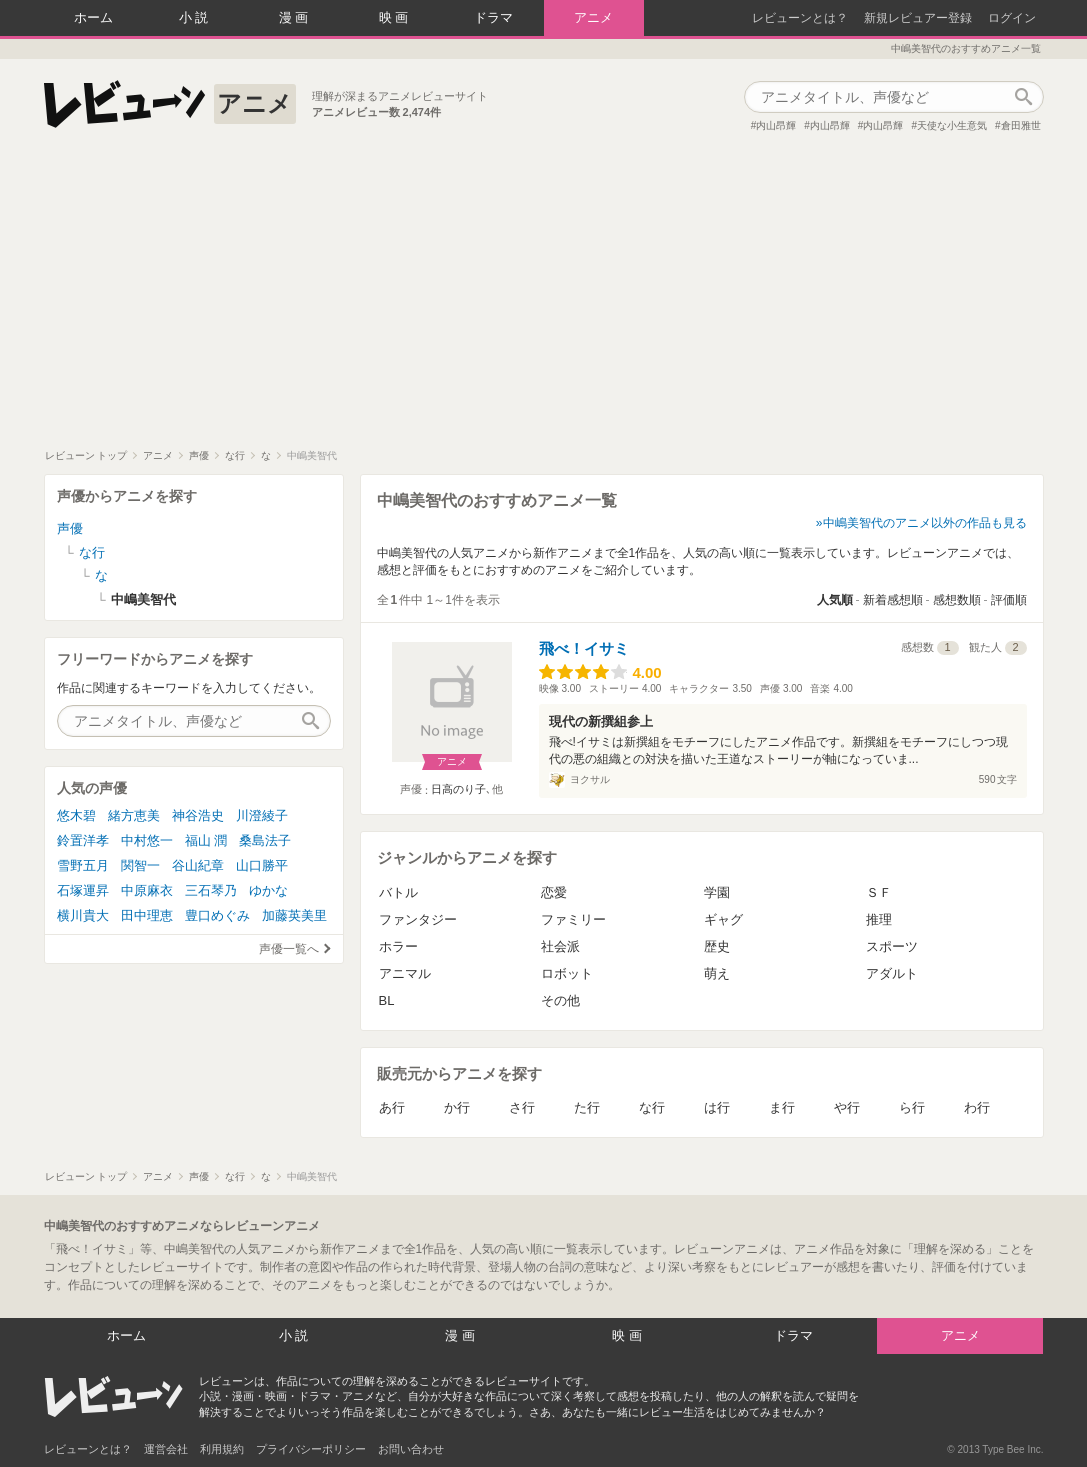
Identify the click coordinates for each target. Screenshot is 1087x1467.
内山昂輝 (776, 125)
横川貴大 (83, 915)
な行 (652, 1107)
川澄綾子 (262, 815)
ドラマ (493, 17)
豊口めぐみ (217, 915)
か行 (457, 1107)
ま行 (782, 1107)
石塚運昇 (83, 890)
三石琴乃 (211, 890)
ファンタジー (418, 919)
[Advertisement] (543, 299)
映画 (396, 17)
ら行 (912, 1107)
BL (387, 1000)
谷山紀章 (198, 865)
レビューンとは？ (800, 18)
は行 (717, 1107)
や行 (847, 1107)
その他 (560, 1000)
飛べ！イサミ (584, 648)
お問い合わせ (411, 1449)
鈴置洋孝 (83, 840)
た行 (587, 1107)
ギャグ (723, 919)
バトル (398, 892)
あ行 (392, 1107)
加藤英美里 (294, 915)
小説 (196, 17)
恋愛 (554, 892)
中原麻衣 (147, 890)
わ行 (977, 1107)
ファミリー (573, 919)
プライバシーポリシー (311, 1449)
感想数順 (957, 600)
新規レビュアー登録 (918, 18)
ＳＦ (879, 892)
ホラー (398, 946)
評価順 (1009, 600)
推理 (879, 919)
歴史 (717, 946)
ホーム (93, 17)
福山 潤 (206, 840)
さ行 (522, 1107)
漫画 (296, 17)
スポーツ (892, 946)
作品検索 (1024, 97)
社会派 (560, 946)
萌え (717, 973)
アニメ (593, 17)
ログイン (1012, 18)
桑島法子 (265, 840)
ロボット (567, 973)
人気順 (835, 600)
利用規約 (222, 1449)
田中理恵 (147, 915)
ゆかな (268, 890)
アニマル (405, 973)
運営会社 (166, 1449)
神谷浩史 (198, 815)
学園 (717, 892)
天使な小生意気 (952, 125)
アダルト (892, 973)
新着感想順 (893, 600)
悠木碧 (76, 815)
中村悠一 (147, 840)
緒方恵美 (134, 815)
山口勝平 (262, 865)
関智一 (140, 865)
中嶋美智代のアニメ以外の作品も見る (925, 523)
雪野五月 (83, 865)
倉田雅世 (1021, 125)
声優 (70, 528)
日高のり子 (458, 789)
